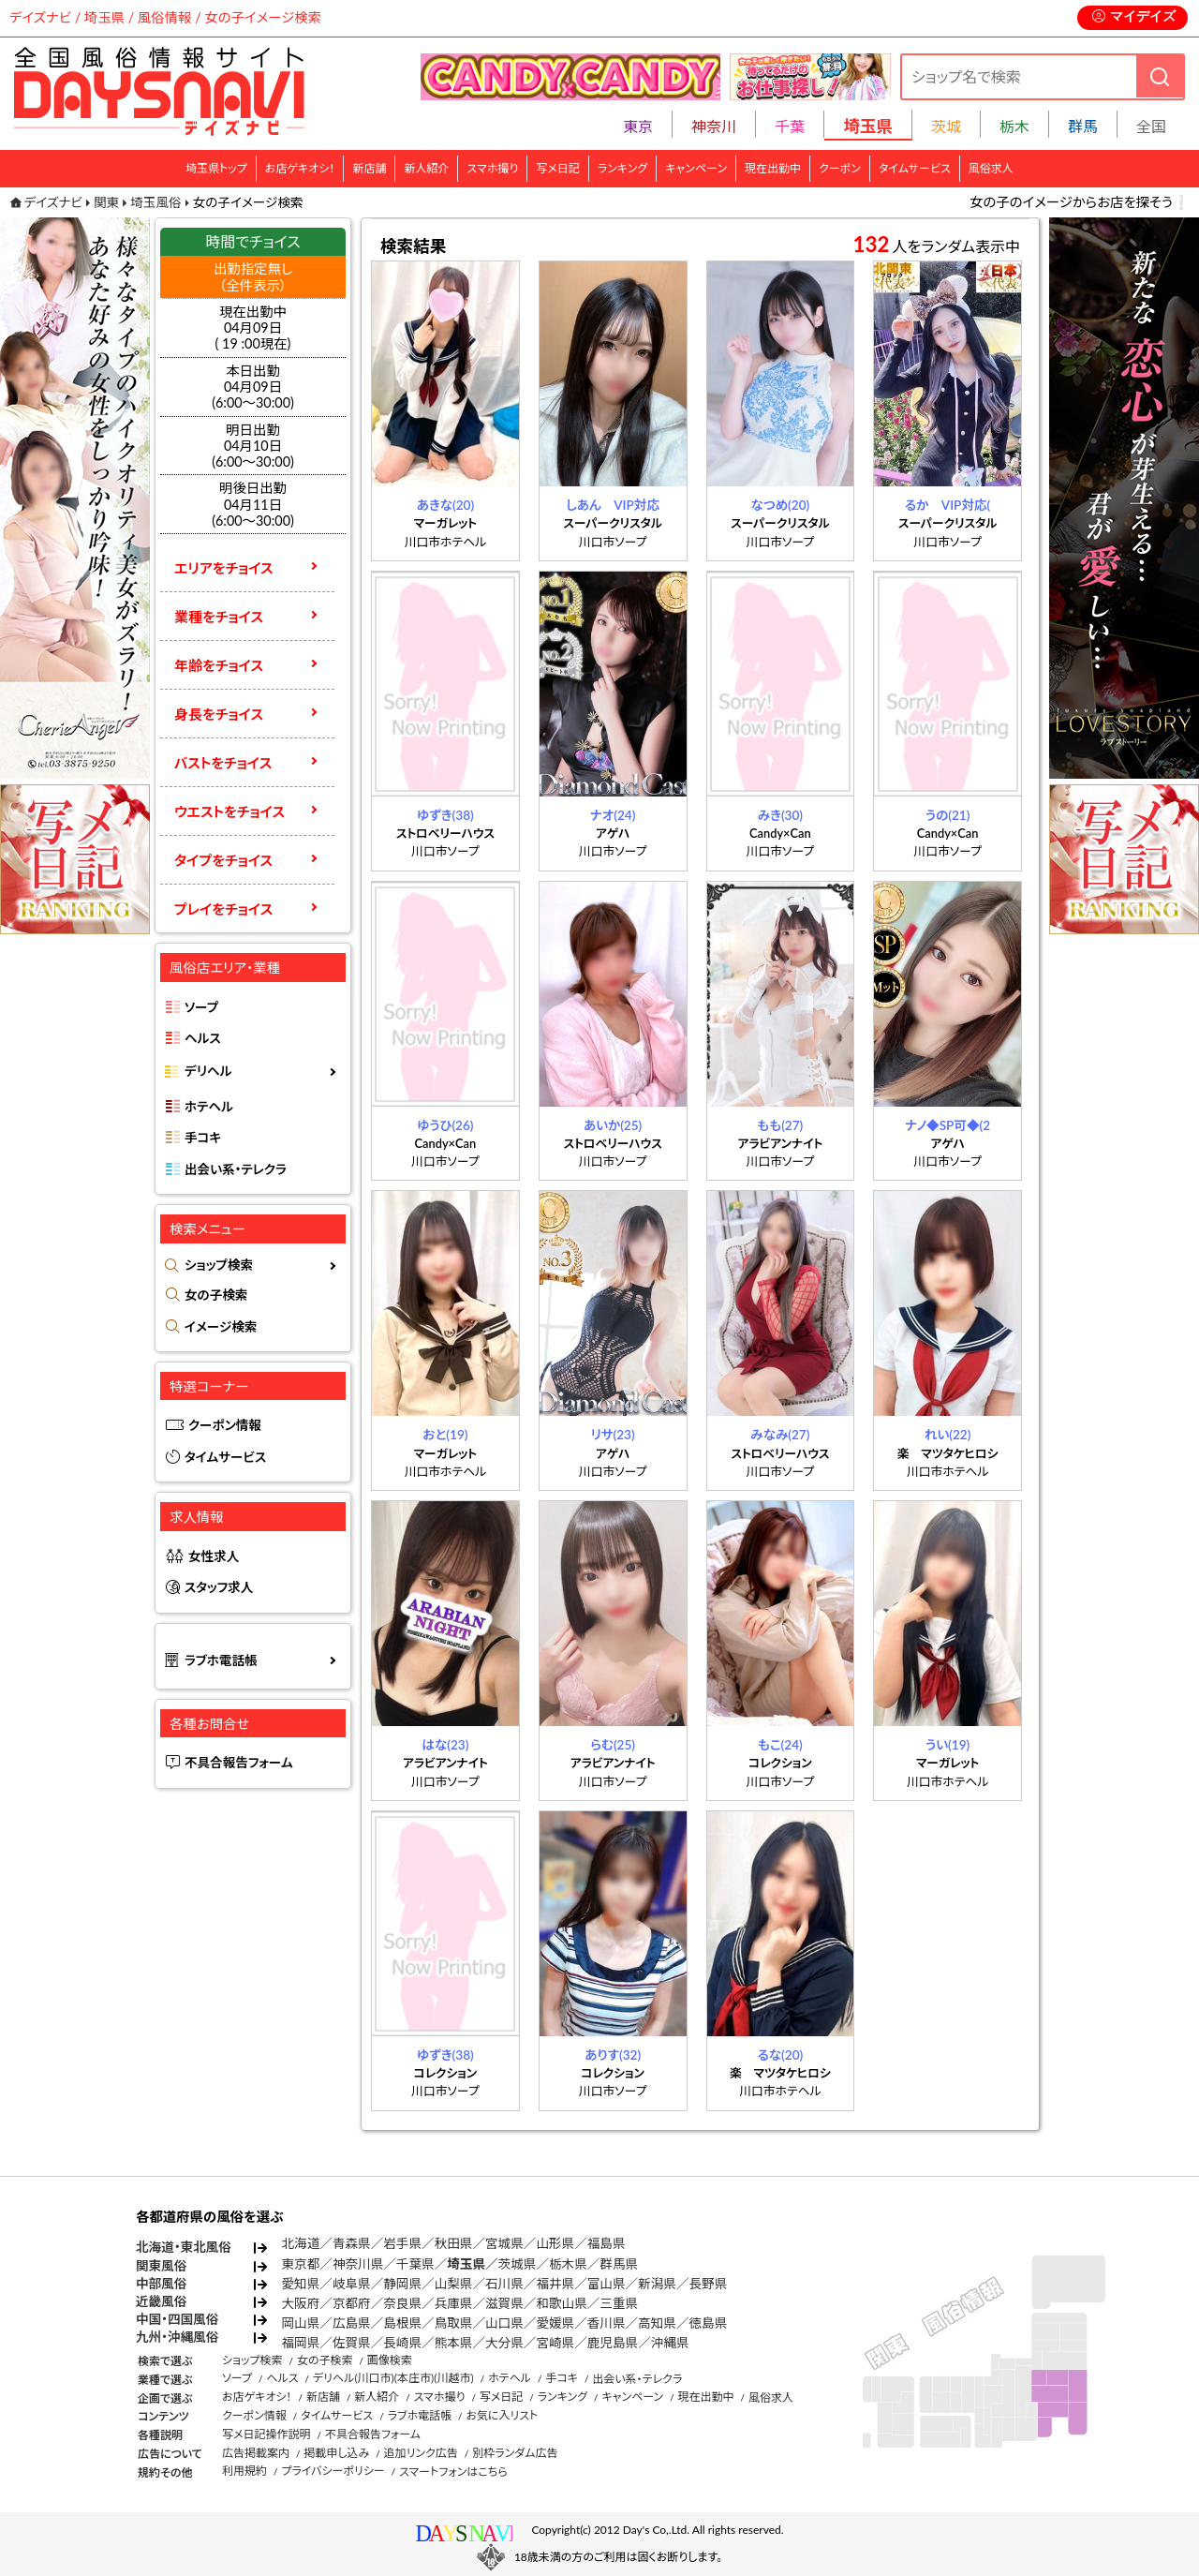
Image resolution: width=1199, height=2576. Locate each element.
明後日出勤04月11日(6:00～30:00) (253, 504)
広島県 (352, 2322)
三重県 (619, 2303)
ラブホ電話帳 (221, 1660)
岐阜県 (352, 2283)
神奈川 (713, 126)
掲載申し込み (336, 2453)
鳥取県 (454, 2322)
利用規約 (244, 2471)
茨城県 (517, 2263)
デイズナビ (53, 202)
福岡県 (301, 2342)
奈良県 (402, 2303)
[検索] (1159, 76)
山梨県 (454, 2283)
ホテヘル (209, 1106)
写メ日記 (558, 168)
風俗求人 (991, 168)
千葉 (790, 126)
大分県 (504, 2342)
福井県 (555, 2283)
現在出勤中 (773, 168)
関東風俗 (161, 2265)
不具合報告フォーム (239, 1762)
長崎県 (402, 2342)
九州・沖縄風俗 (177, 2337)
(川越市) (453, 2378)
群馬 (1083, 126)
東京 (638, 126)
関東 (106, 202)
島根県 (402, 2322)
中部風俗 (161, 2283)
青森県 (352, 2243)
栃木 (1014, 126)
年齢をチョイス (218, 665)
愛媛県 (555, 2322)
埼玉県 (466, 2263)
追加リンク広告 (421, 2453)
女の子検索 (216, 1295)
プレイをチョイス (223, 909)
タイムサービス (915, 168)
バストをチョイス (223, 762)
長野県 (708, 2283)
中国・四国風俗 (177, 2319)
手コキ (203, 1137)
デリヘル (208, 1071)
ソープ (201, 1007)
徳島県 (708, 2322)
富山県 (606, 2283)
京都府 (352, 2303)
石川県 (504, 2283)
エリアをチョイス (224, 567)
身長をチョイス (218, 714)
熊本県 (454, 2342)
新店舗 (369, 168)
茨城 (946, 126)
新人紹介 (426, 168)
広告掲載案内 (255, 2453)
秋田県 (454, 2243)
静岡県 (402, 2283)
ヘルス (203, 1038)
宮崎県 (555, 2342)
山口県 (504, 2322)
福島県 (606, 2243)
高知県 (657, 2322)
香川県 (606, 2322)
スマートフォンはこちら (453, 2471)
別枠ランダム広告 (514, 2453)
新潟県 (657, 2283)
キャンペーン (696, 168)
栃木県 (568, 2263)
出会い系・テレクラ (236, 1169)
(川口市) (373, 2378)
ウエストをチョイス (229, 811)
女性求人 (213, 1556)
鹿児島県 (612, 2342)
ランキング (622, 168)
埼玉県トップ (216, 168)
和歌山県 (561, 2303)
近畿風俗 (161, 2301)
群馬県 (619, 2263)
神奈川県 (358, 2263)
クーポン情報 (224, 1425)
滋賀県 (504, 2303)
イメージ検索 (221, 1326)
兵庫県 (454, 2303)
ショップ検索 (219, 1265)
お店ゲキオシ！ (300, 168)
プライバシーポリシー (332, 2471)
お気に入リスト (502, 2415)
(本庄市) (414, 2378)
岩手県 (402, 2243)
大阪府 (301, 2303)
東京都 (301, 2263)
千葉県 (415, 2263)
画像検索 (389, 2360)
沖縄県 (670, 2342)
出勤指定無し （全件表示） (253, 276)
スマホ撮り (492, 168)
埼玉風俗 (155, 202)
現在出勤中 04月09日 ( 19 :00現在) (253, 328)
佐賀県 (352, 2342)
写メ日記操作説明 (266, 2434)
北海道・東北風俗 (183, 2247)
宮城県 (504, 2243)
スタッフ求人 (219, 1587)
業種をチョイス (218, 616)
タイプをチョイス (223, 860)
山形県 (555, 2243)
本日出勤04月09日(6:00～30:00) (253, 387)
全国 (1151, 126)
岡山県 (301, 2322)
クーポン (840, 168)
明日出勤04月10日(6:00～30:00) (253, 446)
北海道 (301, 2243)
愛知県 (301, 2283)
